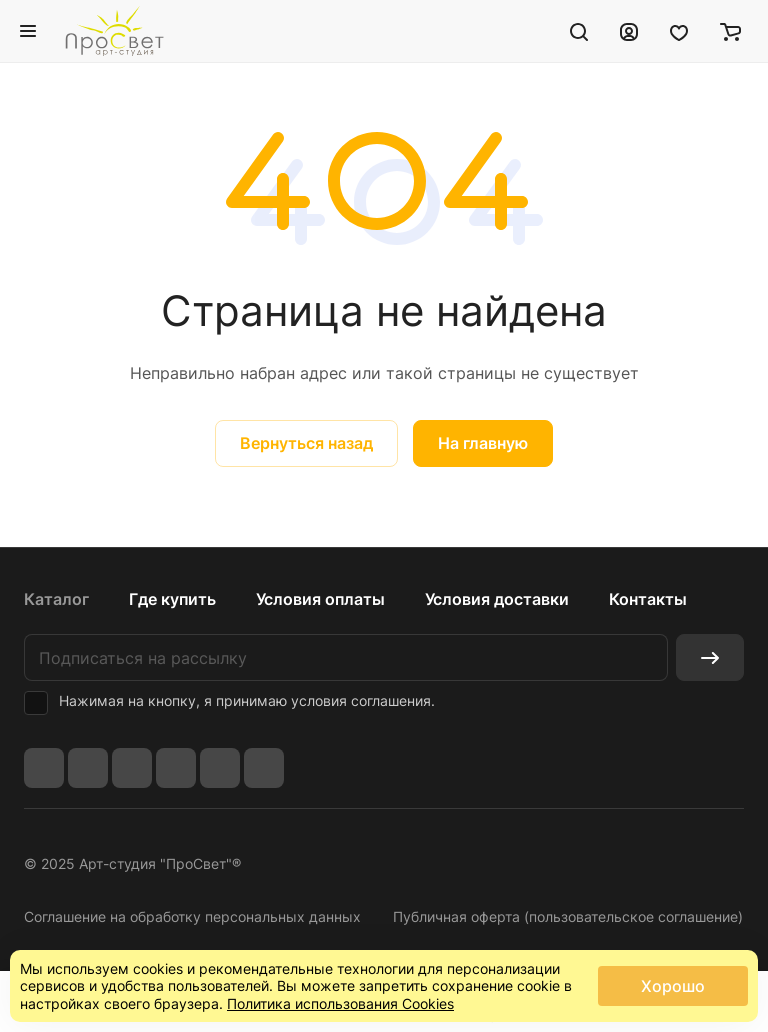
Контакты (648, 599)
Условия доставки (497, 599)
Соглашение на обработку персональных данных (192, 916)
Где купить (172, 599)
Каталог (56, 599)
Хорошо (673, 986)
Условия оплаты (320, 599)
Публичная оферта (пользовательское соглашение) (568, 916)
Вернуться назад (306, 443)
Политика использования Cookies (340, 1003)
